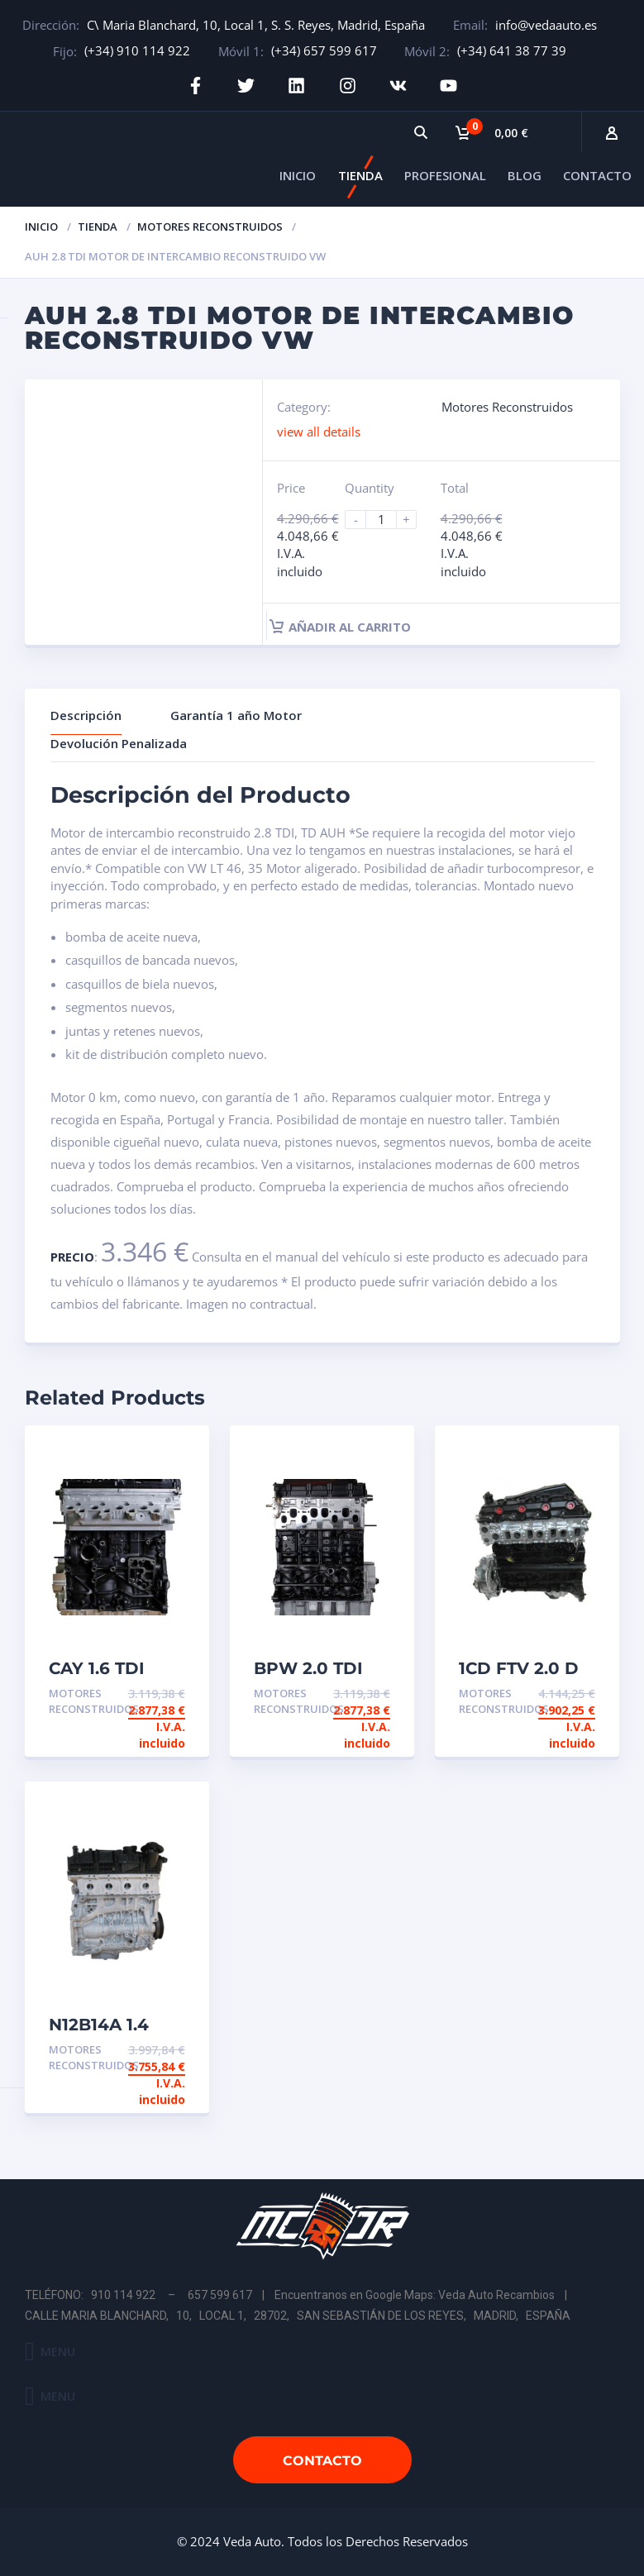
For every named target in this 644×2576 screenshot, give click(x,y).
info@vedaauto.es (546, 25)
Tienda (97, 226)
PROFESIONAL (445, 175)
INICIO (297, 175)
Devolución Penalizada (118, 743)
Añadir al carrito (340, 626)
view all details (318, 430)
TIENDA (360, 175)
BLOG (524, 175)
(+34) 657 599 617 (324, 50)
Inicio (41, 226)
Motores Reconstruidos (210, 226)
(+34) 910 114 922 (137, 50)
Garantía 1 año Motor (236, 715)
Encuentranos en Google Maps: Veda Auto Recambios (414, 2295)
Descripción (86, 715)
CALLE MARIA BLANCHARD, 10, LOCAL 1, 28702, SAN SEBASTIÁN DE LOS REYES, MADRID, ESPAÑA (297, 2315)
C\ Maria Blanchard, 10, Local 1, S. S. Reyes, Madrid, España (256, 25)
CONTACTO (597, 175)
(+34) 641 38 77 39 (511, 50)
